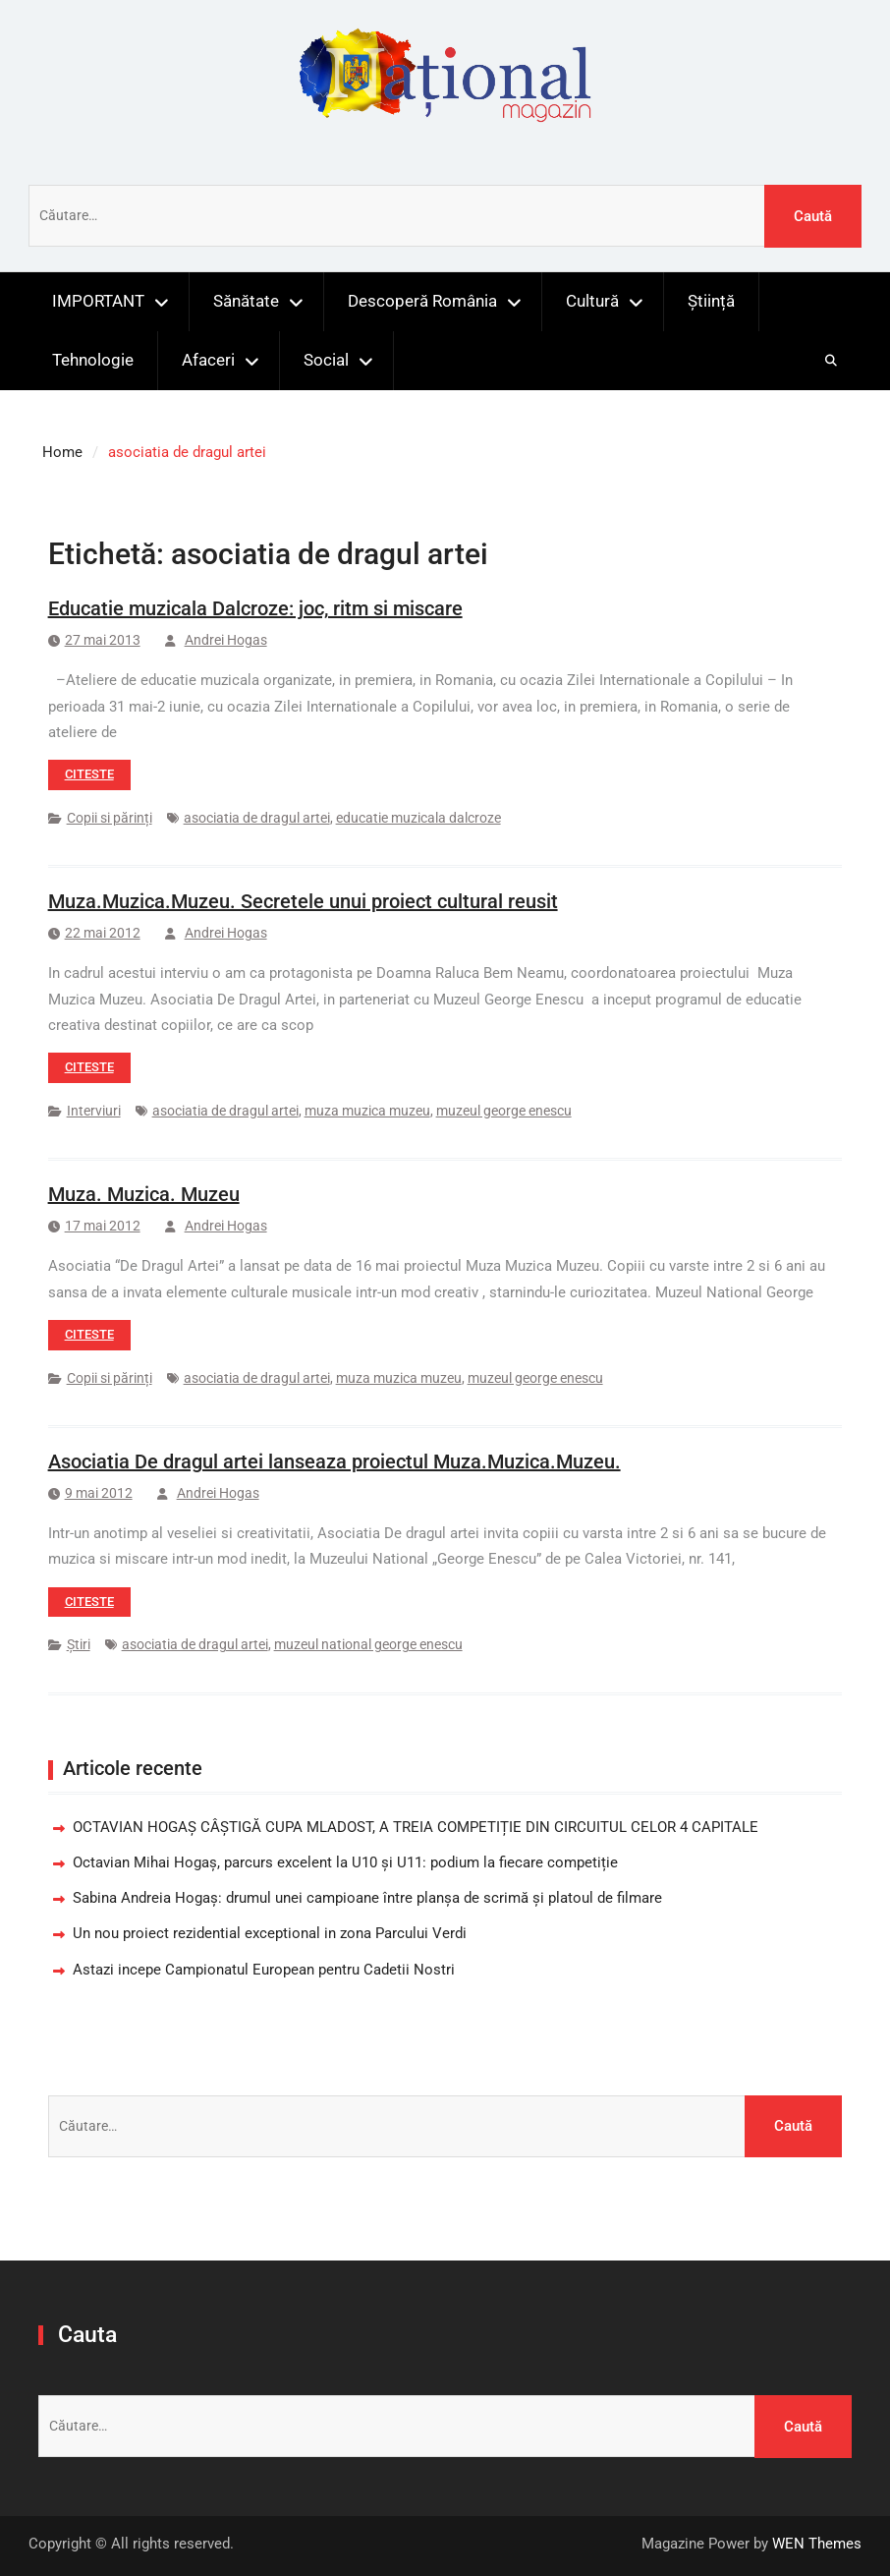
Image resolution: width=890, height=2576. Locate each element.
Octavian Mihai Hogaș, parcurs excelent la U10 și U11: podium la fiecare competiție (345, 1862)
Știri (78, 1644)
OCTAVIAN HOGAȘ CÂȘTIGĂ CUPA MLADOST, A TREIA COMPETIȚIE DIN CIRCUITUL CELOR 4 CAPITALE (415, 1827)
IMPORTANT (98, 301)
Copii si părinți (109, 818)
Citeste (89, 774)
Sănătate (246, 301)
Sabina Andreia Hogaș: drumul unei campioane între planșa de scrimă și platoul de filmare (367, 1898)
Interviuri (94, 1110)
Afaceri (208, 360)
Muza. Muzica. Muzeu (144, 1194)
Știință (711, 301)
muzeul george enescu (504, 1110)
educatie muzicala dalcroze (418, 818)
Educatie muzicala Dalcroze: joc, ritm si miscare (255, 608)
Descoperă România (422, 301)
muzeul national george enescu (368, 1644)
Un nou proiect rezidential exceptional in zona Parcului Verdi (270, 1933)
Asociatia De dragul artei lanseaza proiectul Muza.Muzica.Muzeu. (334, 1461)
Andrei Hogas (226, 640)
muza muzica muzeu (367, 1110)
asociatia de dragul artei (257, 818)
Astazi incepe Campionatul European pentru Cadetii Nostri (264, 1969)
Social (326, 360)
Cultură (592, 301)
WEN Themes (817, 2543)
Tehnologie (93, 360)
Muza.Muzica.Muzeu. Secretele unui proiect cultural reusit (303, 901)
